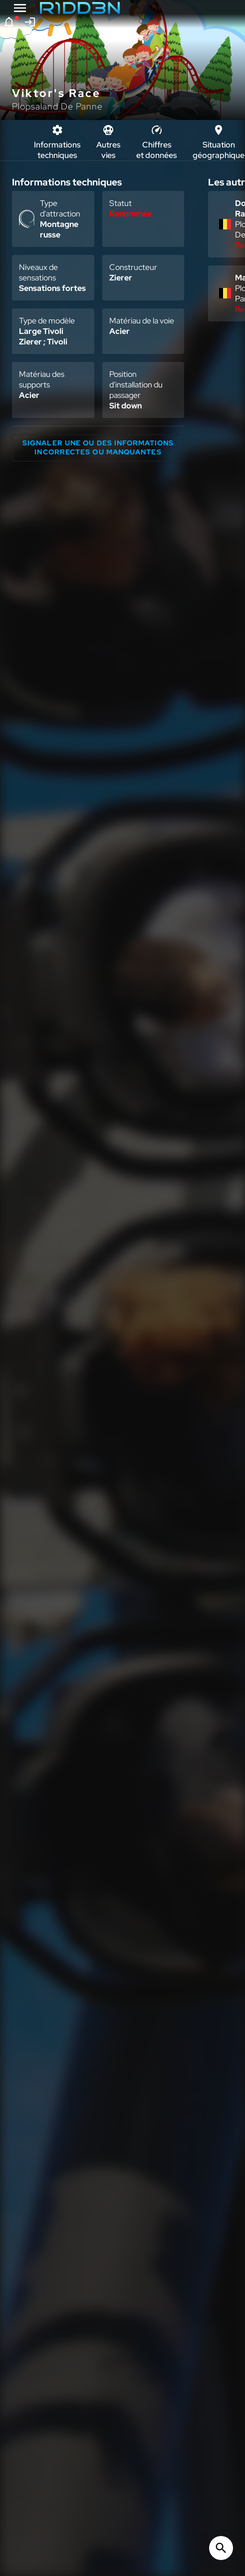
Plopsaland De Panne (57, 106)
